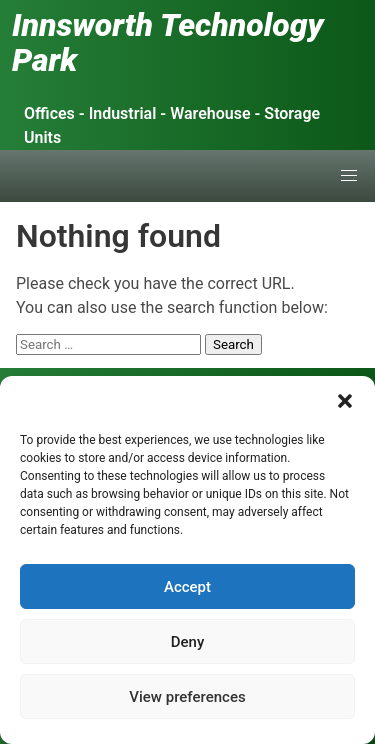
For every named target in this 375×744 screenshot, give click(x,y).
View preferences (187, 697)
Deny (188, 642)
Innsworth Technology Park (168, 42)
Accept (187, 587)
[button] (345, 401)
